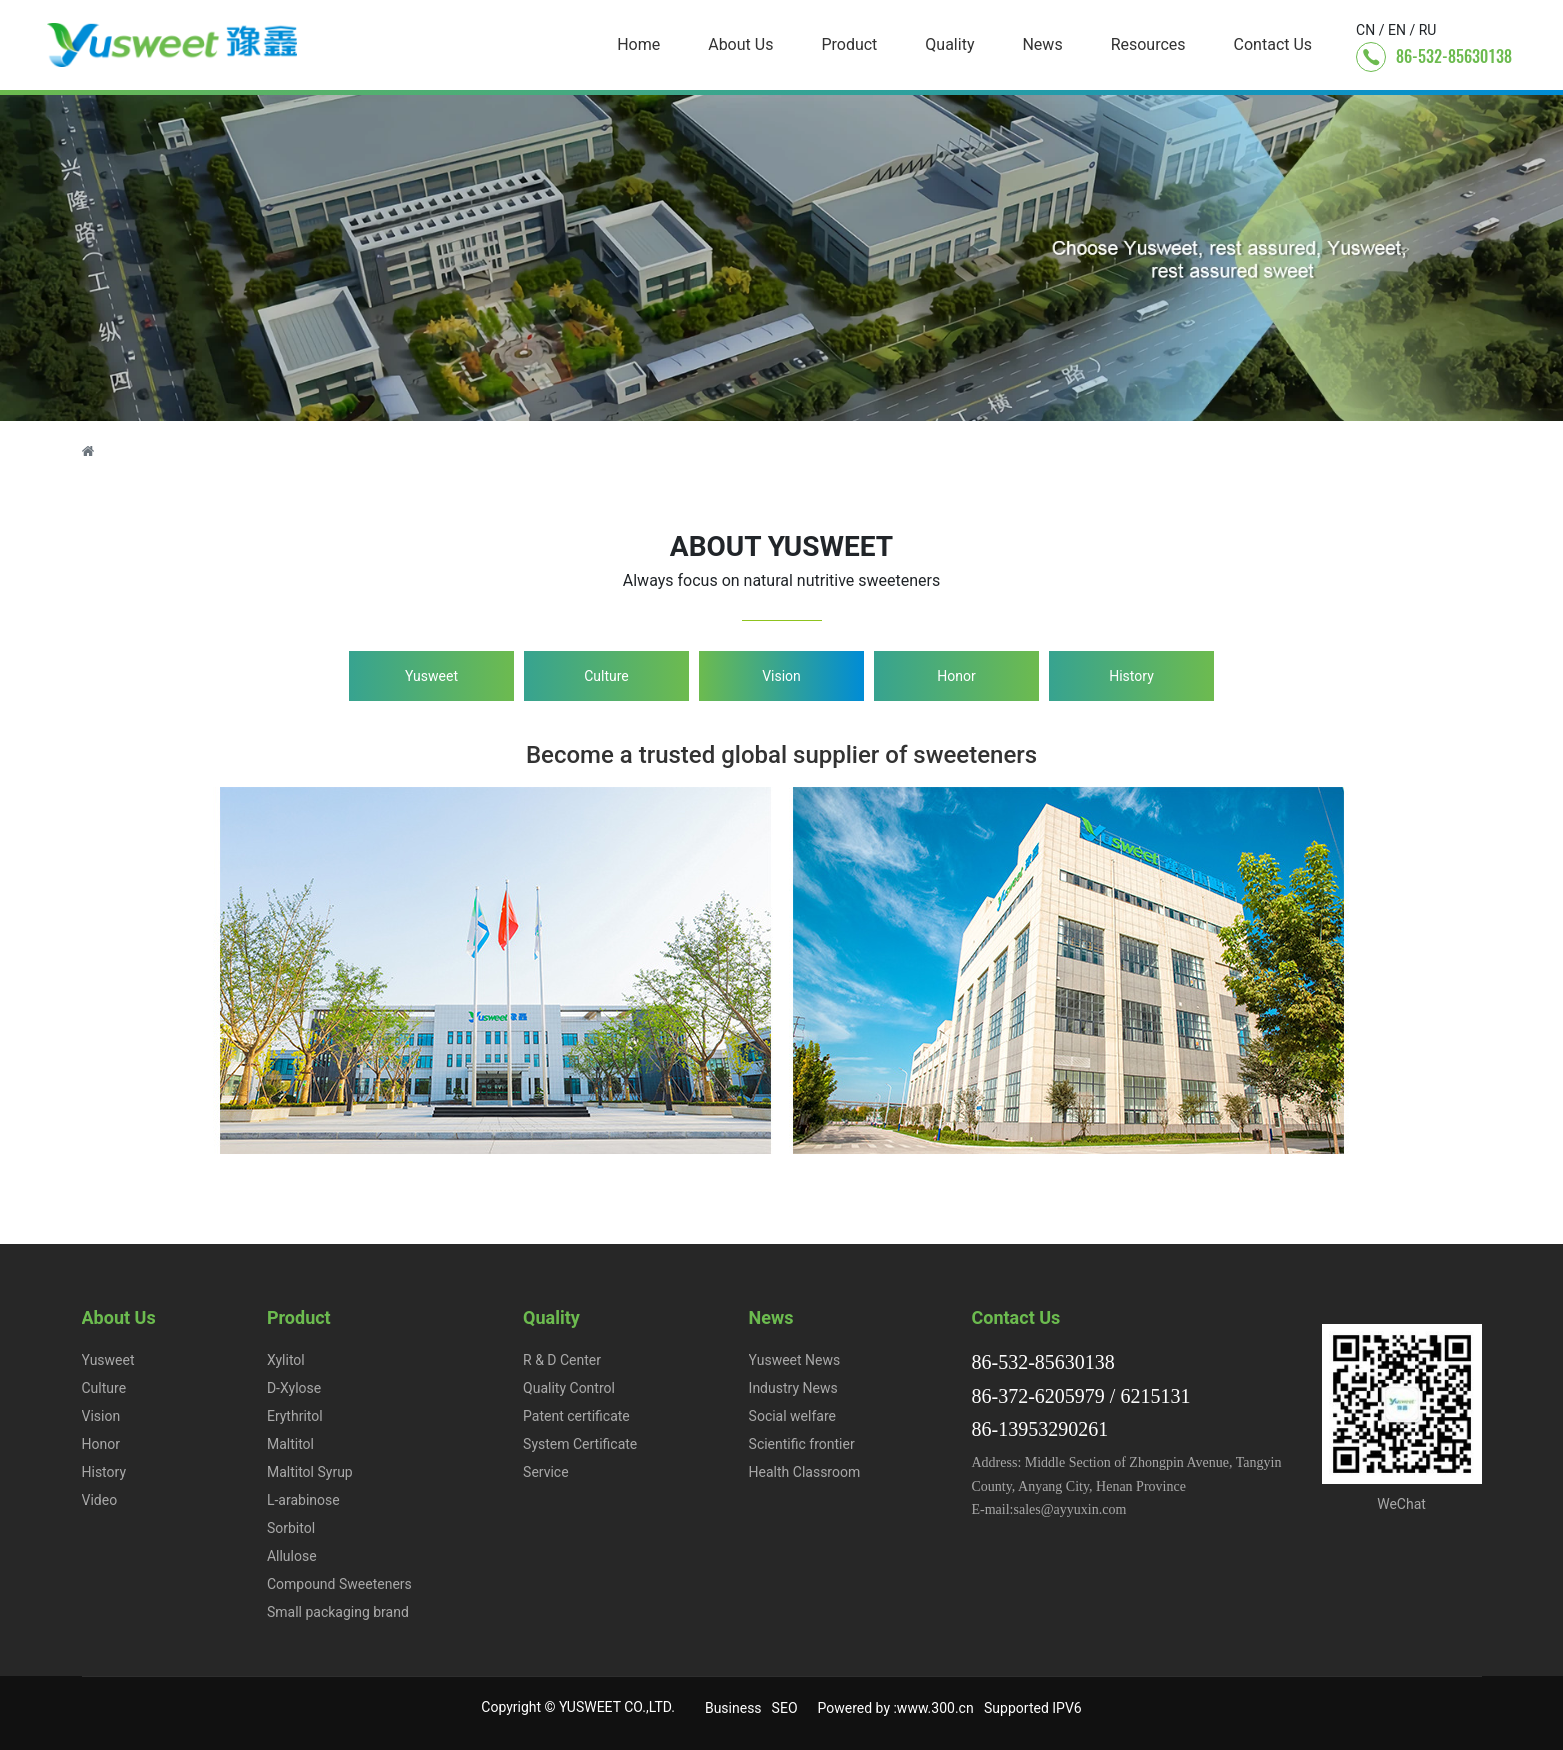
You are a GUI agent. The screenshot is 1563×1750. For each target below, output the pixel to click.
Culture (606, 676)
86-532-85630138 (1454, 56)
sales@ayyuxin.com (1070, 1509)
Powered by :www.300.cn (896, 1708)
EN (1397, 30)
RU (1428, 30)
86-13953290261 (1040, 1429)
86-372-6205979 (1038, 1396)
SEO (785, 1708)
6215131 (1155, 1396)
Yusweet (431, 676)
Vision (781, 676)
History (1131, 676)
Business (733, 1708)
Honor (956, 676)
